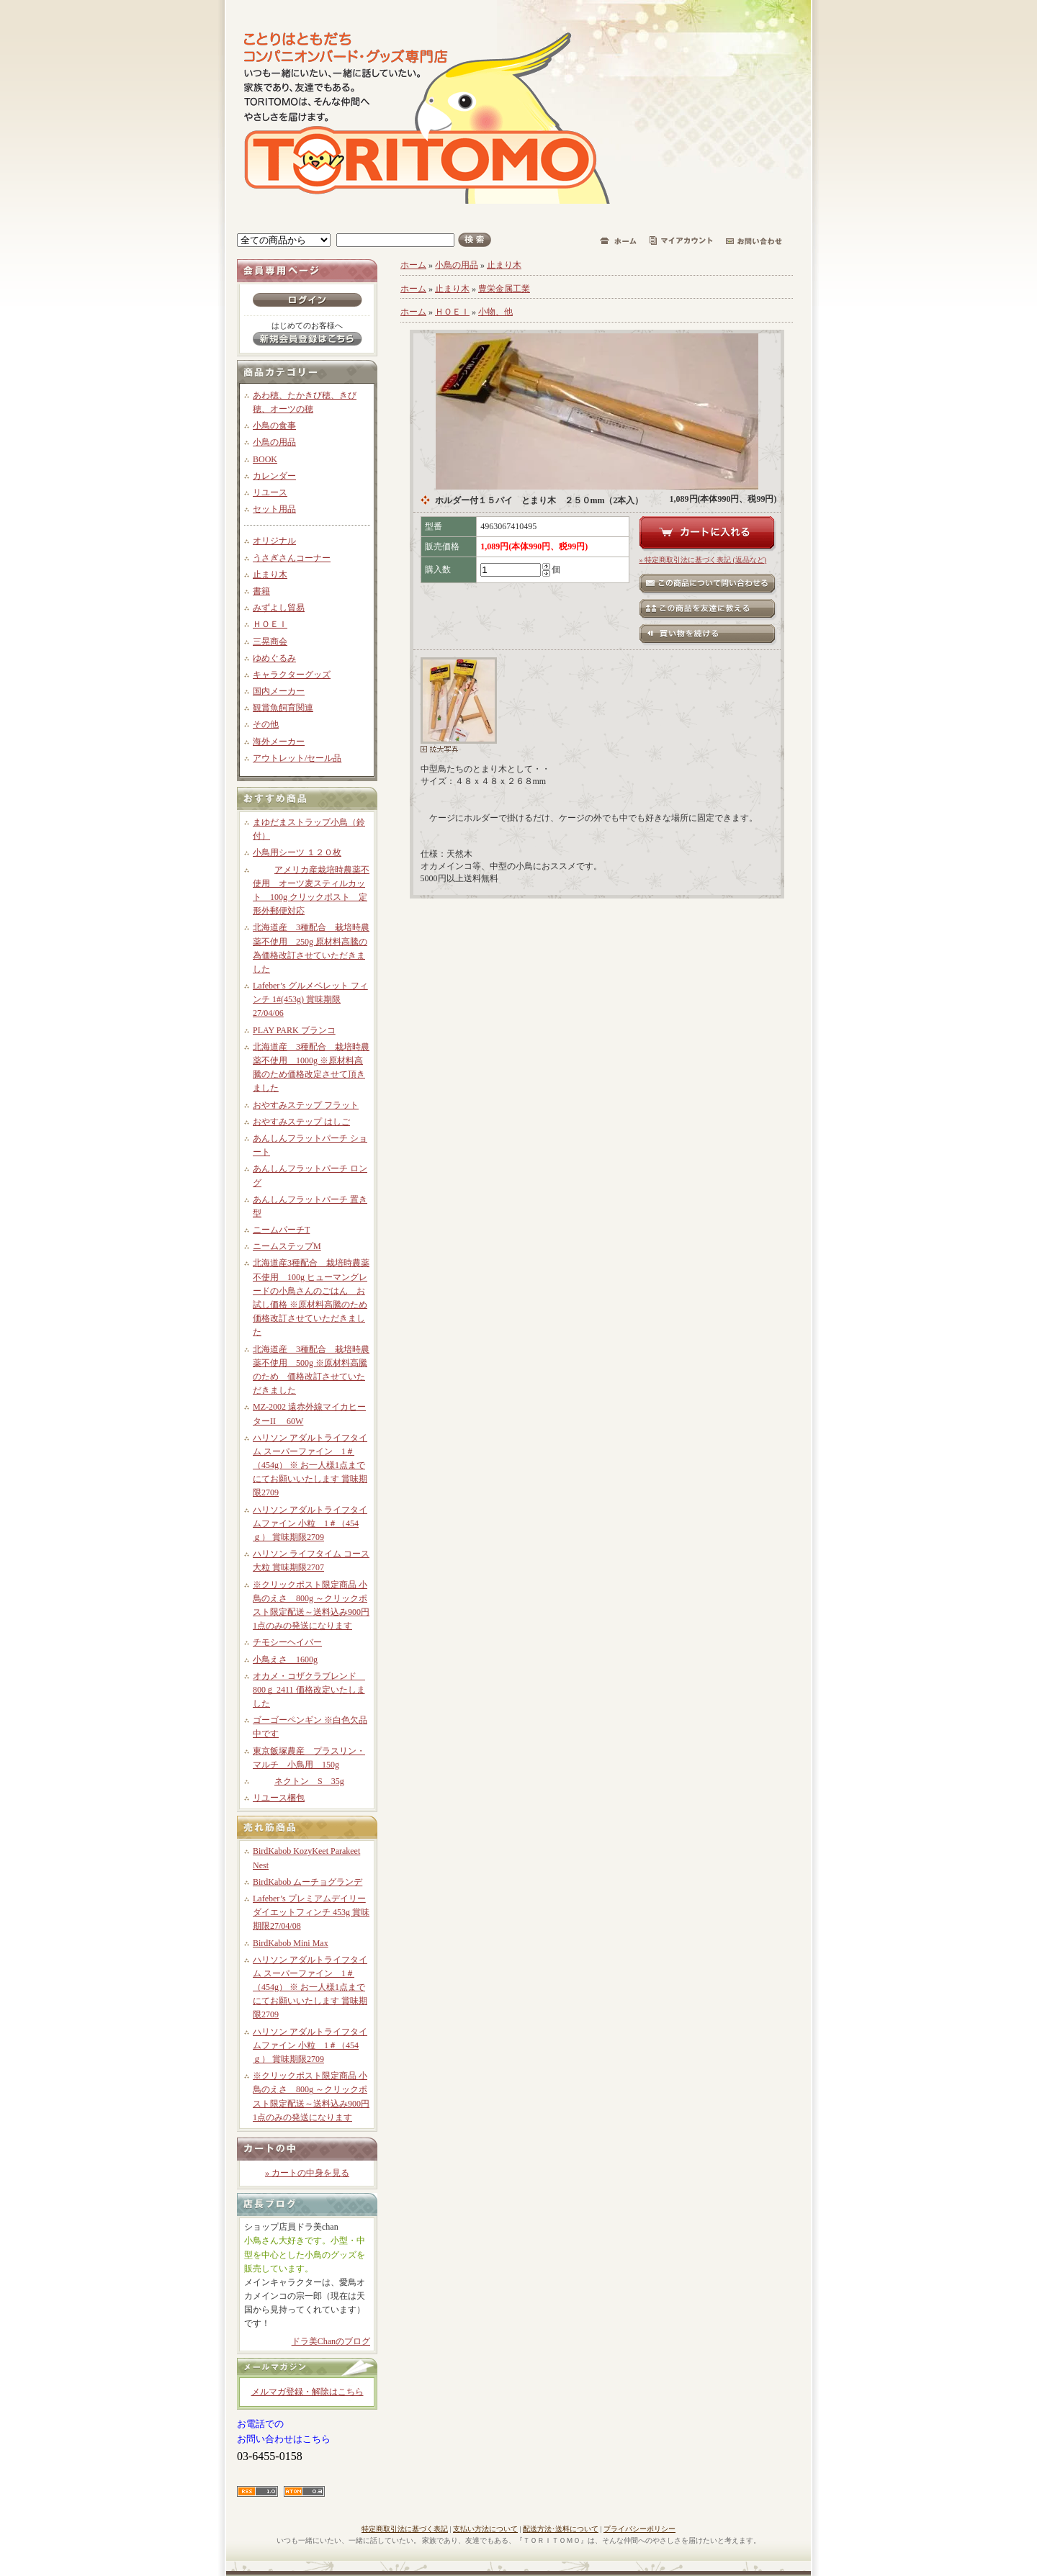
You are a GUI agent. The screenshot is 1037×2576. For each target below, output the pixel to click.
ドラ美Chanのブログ (331, 2341)
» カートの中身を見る (307, 2173)
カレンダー (274, 476)
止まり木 (270, 574)
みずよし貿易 (279, 608)
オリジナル (274, 541)
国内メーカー (279, 691)
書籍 (261, 591)
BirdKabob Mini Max (290, 1943)
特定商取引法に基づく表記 (405, 2529)
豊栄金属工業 (504, 289)
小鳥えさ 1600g (285, 1659)
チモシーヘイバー (287, 1642)
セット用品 (274, 509)
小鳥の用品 (274, 442)
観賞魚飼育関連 (283, 708)
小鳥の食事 (274, 425)
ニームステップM (287, 1246)
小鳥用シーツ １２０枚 (297, 852)
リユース (270, 492)
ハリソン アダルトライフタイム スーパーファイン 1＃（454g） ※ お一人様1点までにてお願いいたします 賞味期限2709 (310, 1465)
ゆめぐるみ (274, 658)
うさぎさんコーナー (292, 558)
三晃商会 (270, 641)
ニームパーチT (281, 1230)
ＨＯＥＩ (270, 624)
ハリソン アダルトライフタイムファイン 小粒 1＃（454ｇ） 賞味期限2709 (310, 1523)
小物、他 (495, 312)
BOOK (265, 459)
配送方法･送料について (560, 2529)
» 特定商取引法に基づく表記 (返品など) (703, 560)
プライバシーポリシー (639, 2529)
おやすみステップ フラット (306, 1105)
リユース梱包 (279, 1798)
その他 (266, 724)
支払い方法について (485, 2529)
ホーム (413, 265)
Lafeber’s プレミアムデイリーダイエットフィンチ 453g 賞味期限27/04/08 (311, 1912)
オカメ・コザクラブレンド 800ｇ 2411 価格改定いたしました (309, 1689)
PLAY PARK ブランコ (294, 1030)
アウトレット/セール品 (297, 758)
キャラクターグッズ (292, 675)
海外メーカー (279, 742)
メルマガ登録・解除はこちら (307, 2392)
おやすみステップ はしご (301, 1122)
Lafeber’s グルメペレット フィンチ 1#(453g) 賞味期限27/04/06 (310, 999)
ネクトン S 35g (298, 1781)
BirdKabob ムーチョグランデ (307, 1882)
